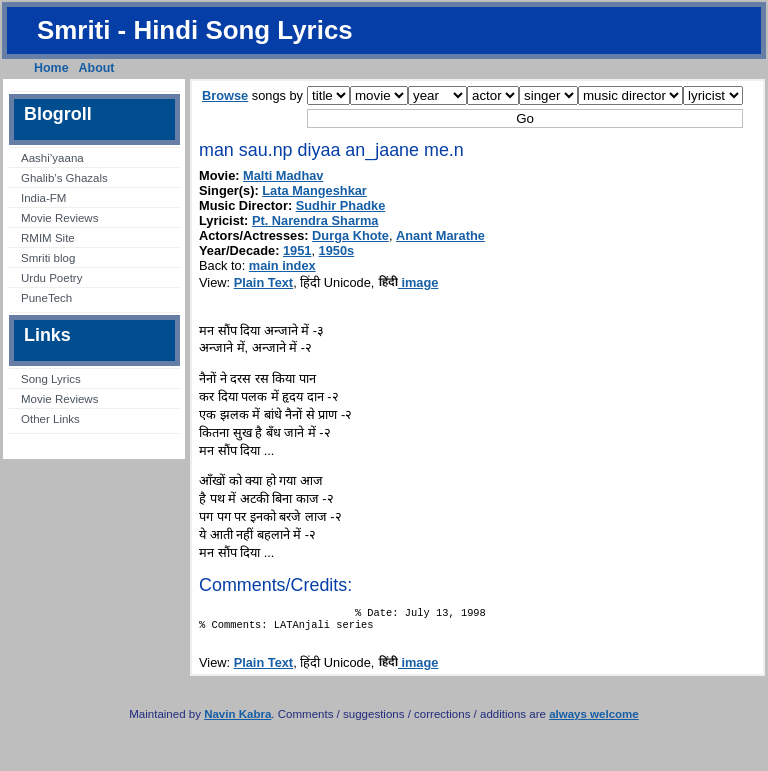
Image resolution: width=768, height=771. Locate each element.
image (408, 282)
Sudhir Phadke (341, 205)
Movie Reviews (59, 218)
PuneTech (46, 298)
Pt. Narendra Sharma (315, 220)
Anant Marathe (440, 235)
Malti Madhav (283, 175)
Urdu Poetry (51, 278)
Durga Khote (350, 235)
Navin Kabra (237, 720)
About (97, 68)
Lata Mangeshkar (314, 190)
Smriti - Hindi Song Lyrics (195, 30)
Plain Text (264, 282)
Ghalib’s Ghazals (64, 178)
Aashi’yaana (52, 158)
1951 (297, 250)
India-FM (43, 198)
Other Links (50, 419)
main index (282, 265)
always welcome (594, 720)
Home (51, 68)
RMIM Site (48, 238)
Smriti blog (48, 258)
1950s (337, 250)
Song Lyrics (51, 379)
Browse (225, 95)
